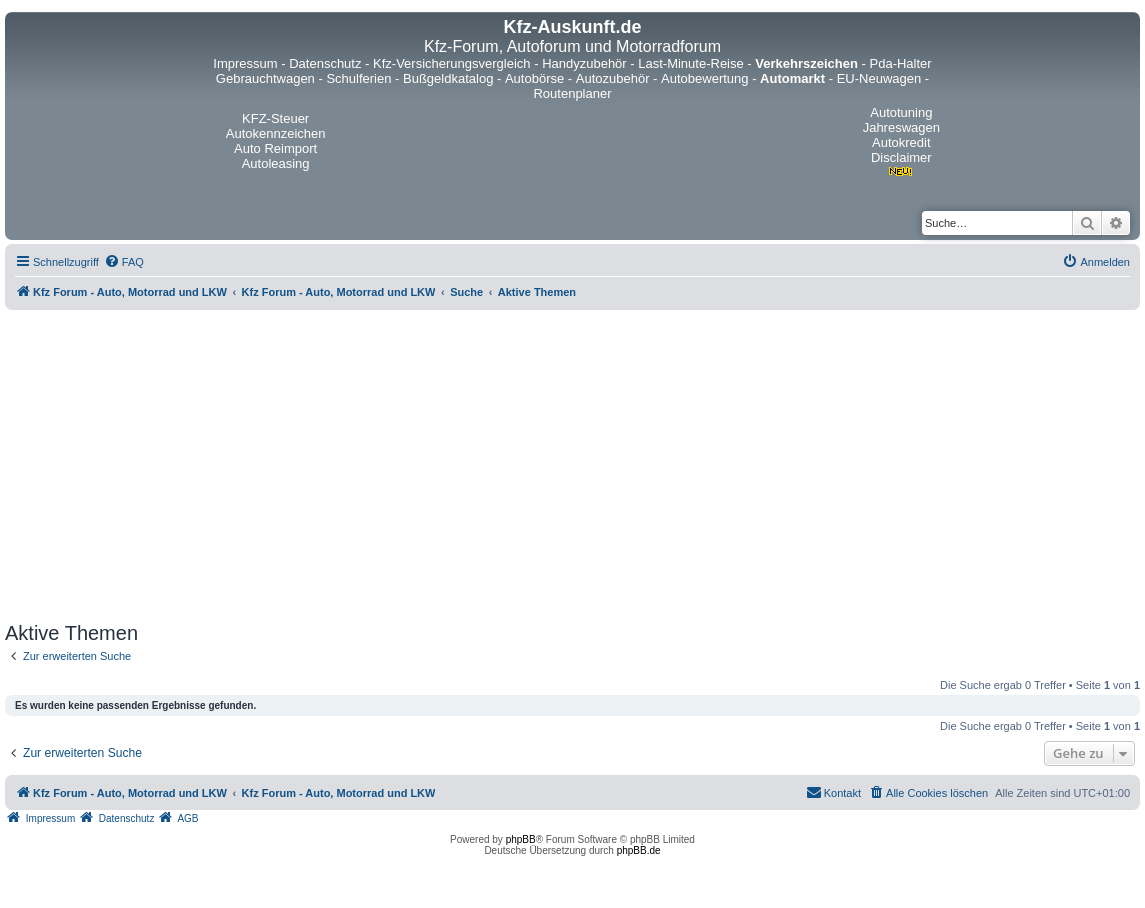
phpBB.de (639, 850)
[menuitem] (124, 262)
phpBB (521, 839)
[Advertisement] (572, 466)
